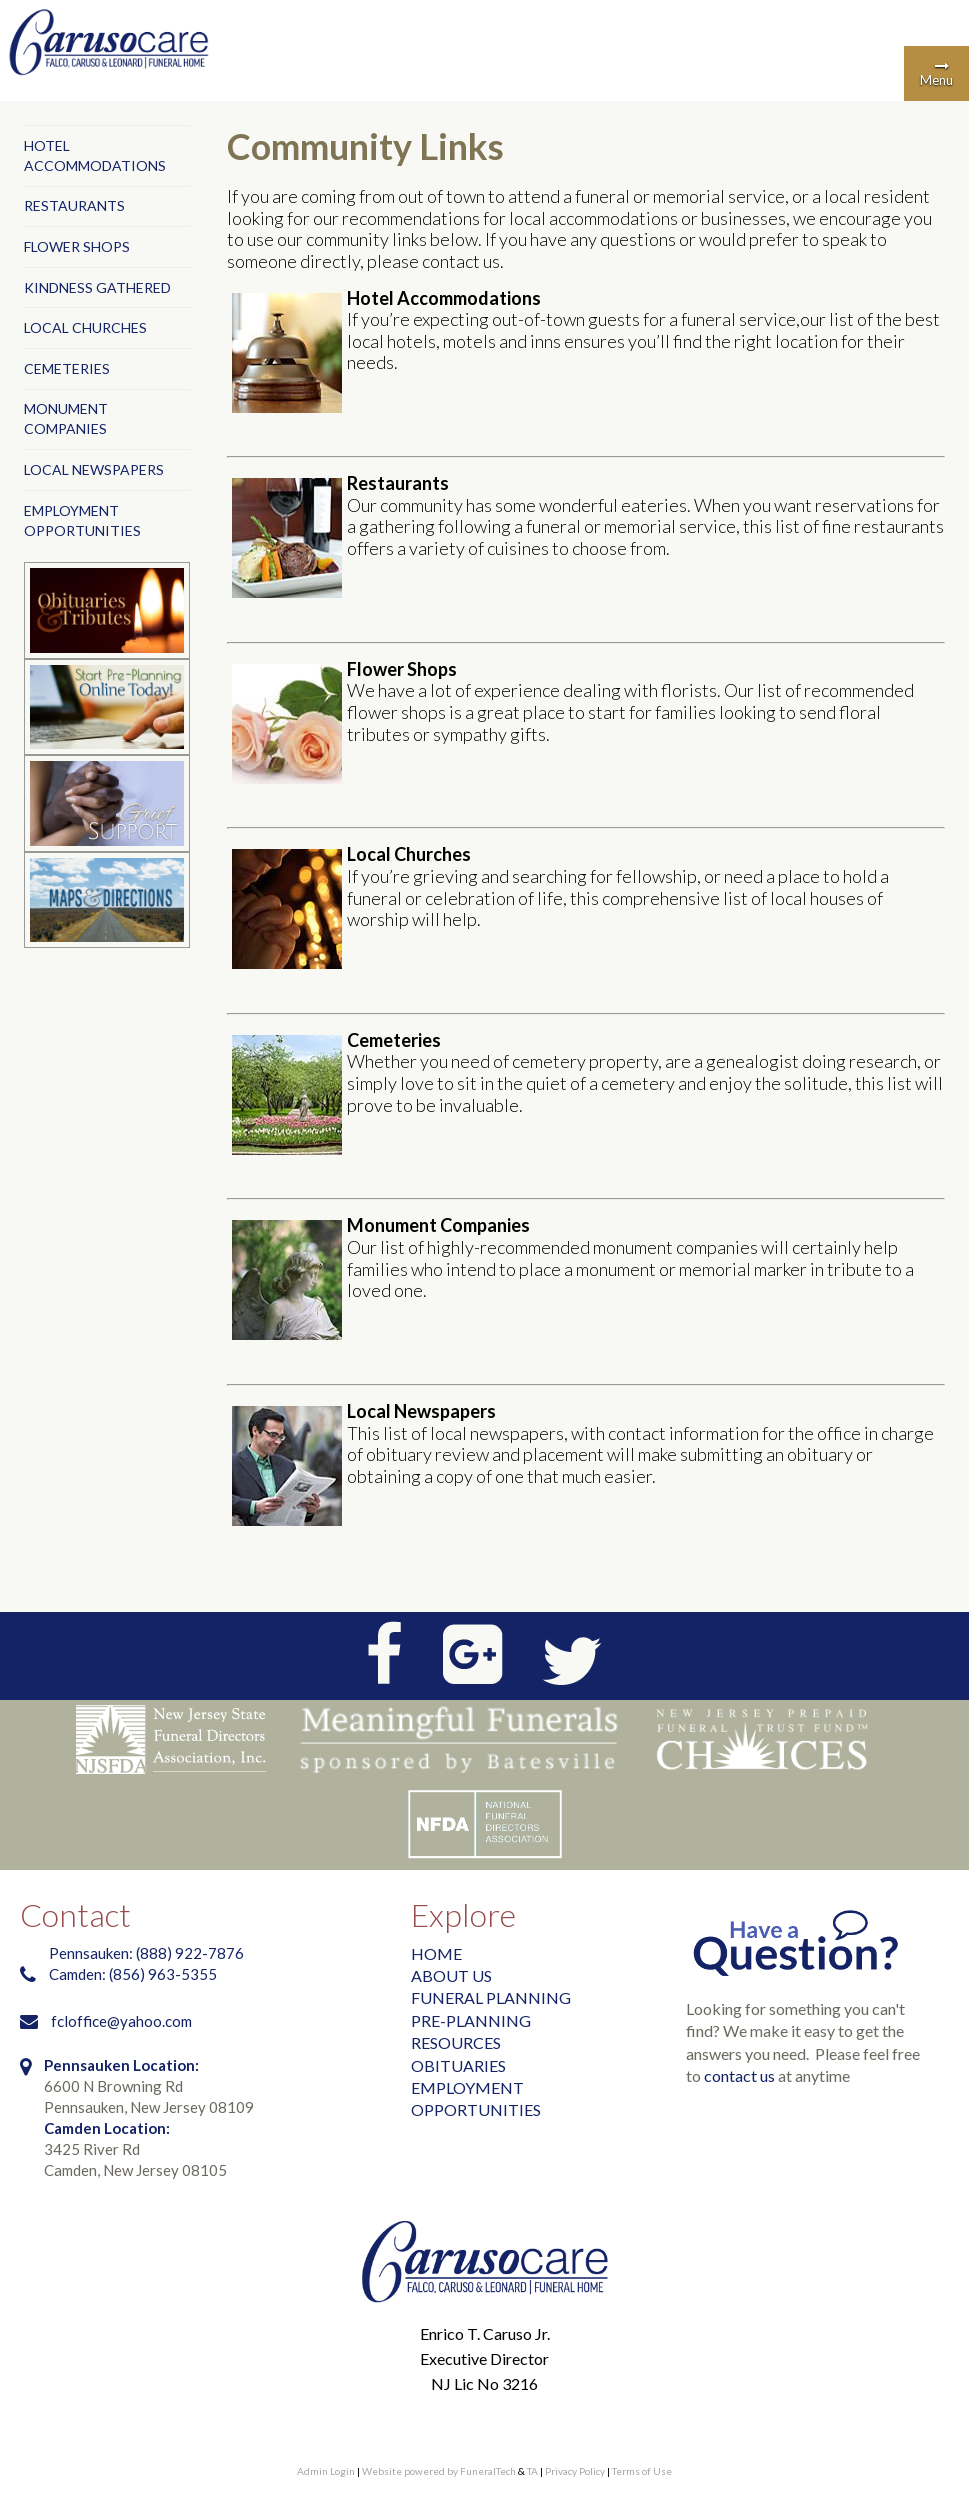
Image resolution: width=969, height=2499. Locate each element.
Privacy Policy (575, 2471)
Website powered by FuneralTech (439, 2471)
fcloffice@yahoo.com (121, 2021)
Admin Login (326, 2471)
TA (532, 2471)
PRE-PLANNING (471, 2020)
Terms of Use (642, 2471)
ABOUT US (451, 1975)
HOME (436, 1953)
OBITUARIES (458, 2065)
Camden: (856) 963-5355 (134, 1974)
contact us (739, 2075)
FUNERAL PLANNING (491, 1997)
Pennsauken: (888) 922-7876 (146, 1953)
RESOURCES (456, 2042)
